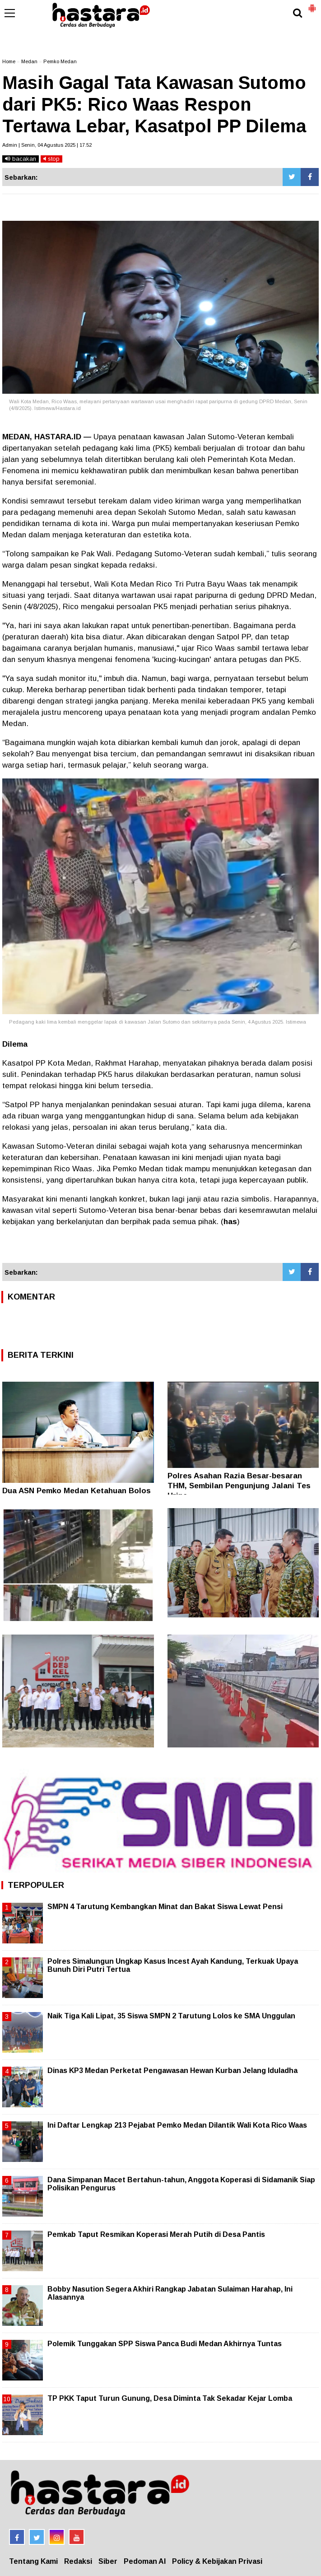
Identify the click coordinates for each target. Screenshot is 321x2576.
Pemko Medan (60, 61)
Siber (107, 2561)
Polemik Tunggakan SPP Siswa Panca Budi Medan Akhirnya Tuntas (164, 2344)
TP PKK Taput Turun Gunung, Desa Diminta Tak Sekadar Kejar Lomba (169, 2398)
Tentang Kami (33, 2561)
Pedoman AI (145, 2561)
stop (51, 158)
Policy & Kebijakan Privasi (217, 2561)
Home (8, 61)
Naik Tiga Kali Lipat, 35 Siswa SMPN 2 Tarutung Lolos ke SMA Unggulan (171, 2016)
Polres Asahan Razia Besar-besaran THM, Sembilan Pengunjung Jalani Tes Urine (239, 1486)
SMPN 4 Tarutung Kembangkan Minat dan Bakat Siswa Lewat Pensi (165, 1906)
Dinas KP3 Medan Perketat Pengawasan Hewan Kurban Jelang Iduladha (172, 2070)
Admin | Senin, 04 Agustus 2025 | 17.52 (47, 145)
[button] (311, 4)
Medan (29, 61)
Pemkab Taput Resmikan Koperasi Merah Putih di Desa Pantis (156, 2234)
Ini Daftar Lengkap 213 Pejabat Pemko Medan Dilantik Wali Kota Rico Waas (177, 2125)
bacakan (20, 158)
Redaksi (78, 2561)
